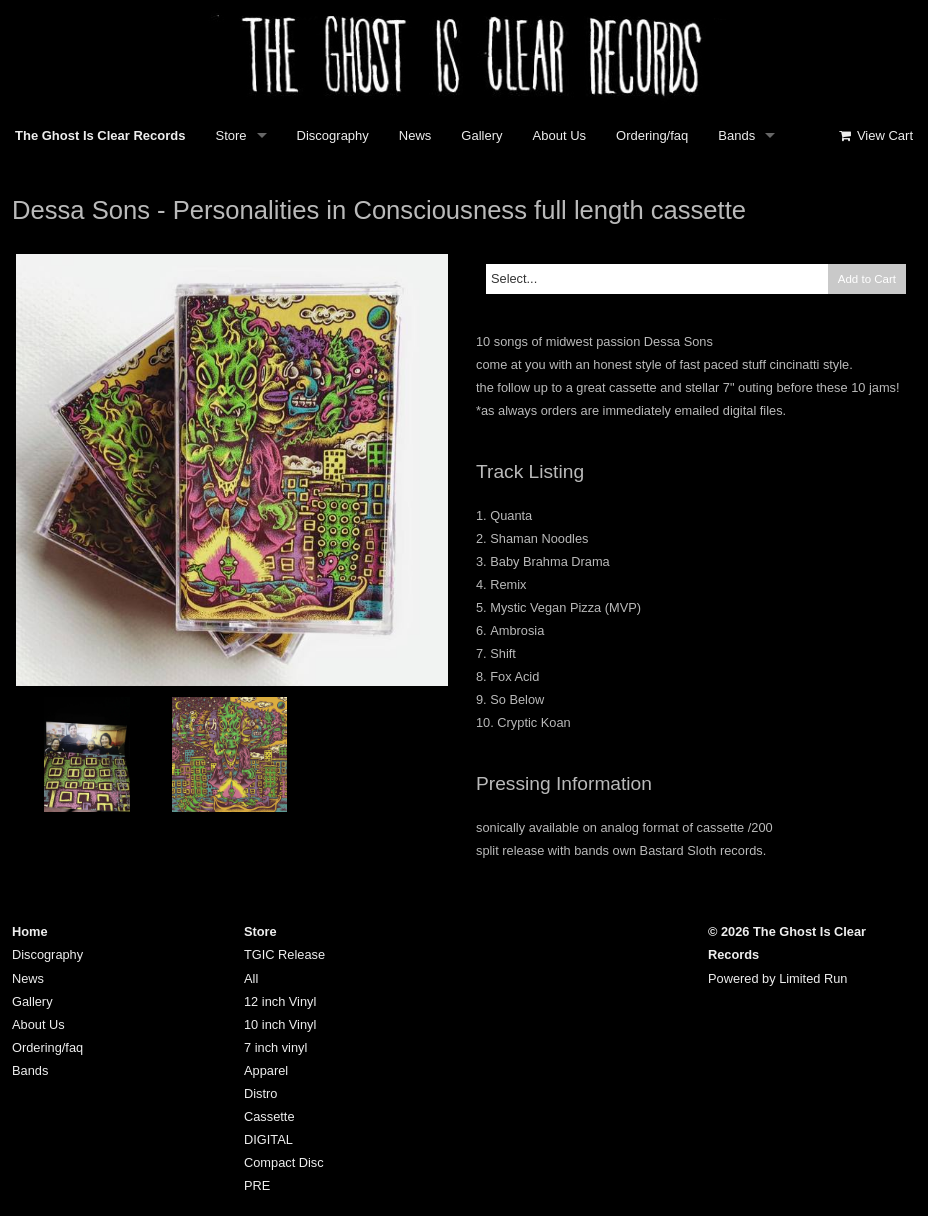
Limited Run (813, 978)
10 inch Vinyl (280, 1024)
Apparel (266, 1070)
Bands (736, 135)
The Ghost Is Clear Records (100, 135)
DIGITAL (268, 1139)
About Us (559, 135)
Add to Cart (867, 279)
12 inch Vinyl (280, 1001)
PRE (257, 1185)
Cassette (269, 1116)
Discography (333, 135)
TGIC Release (284, 954)
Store (231, 135)
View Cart (875, 135)
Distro (260, 1093)
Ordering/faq (652, 135)
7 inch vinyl (275, 1047)
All (251, 978)
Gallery (481, 135)
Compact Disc (284, 1162)
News (415, 135)
